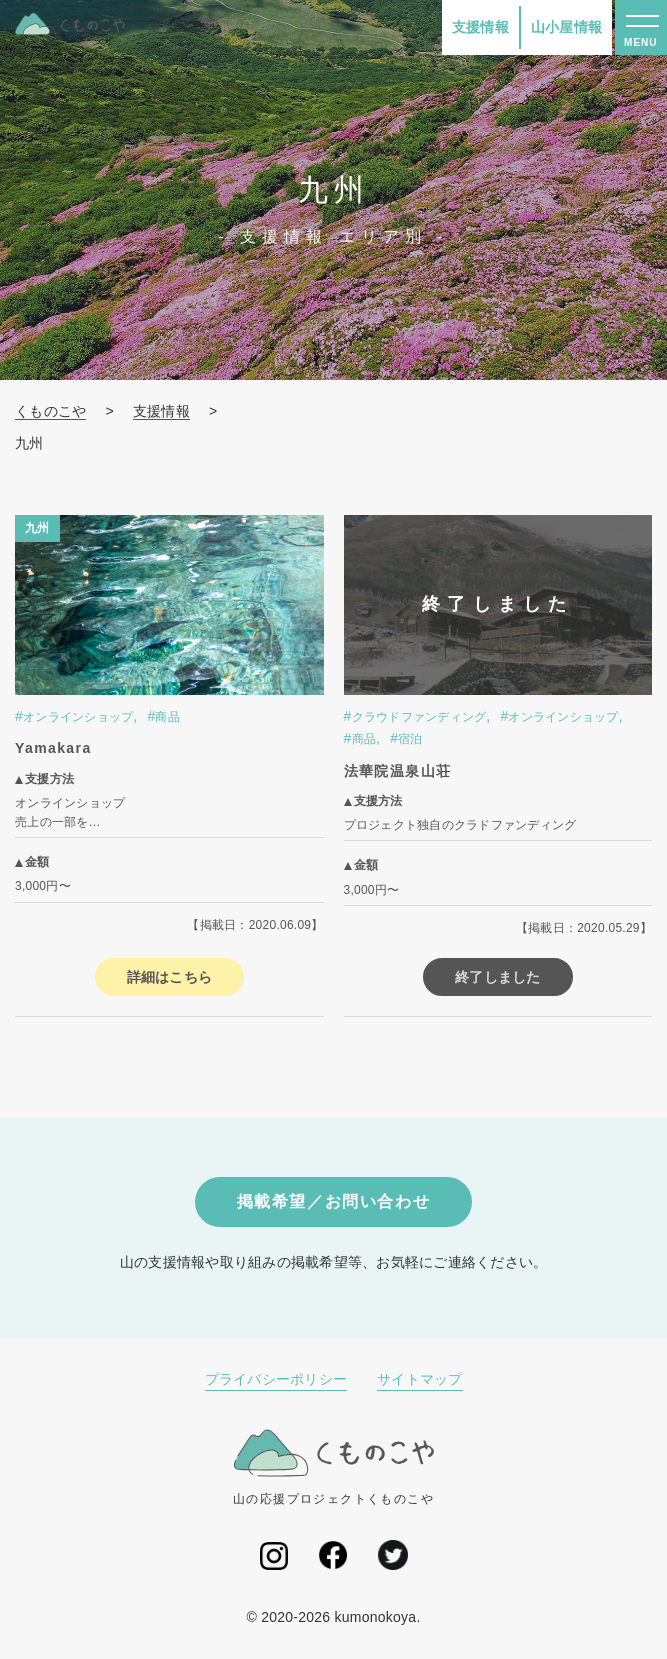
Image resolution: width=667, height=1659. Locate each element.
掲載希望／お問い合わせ (334, 1201)
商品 (167, 717)
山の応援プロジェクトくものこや (333, 1467)
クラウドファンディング (419, 717)
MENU (640, 42)
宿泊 (410, 739)
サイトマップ (420, 1379)
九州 (37, 528)
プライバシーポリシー (276, 1379)
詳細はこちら (170, 977)
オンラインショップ (78, 717)
